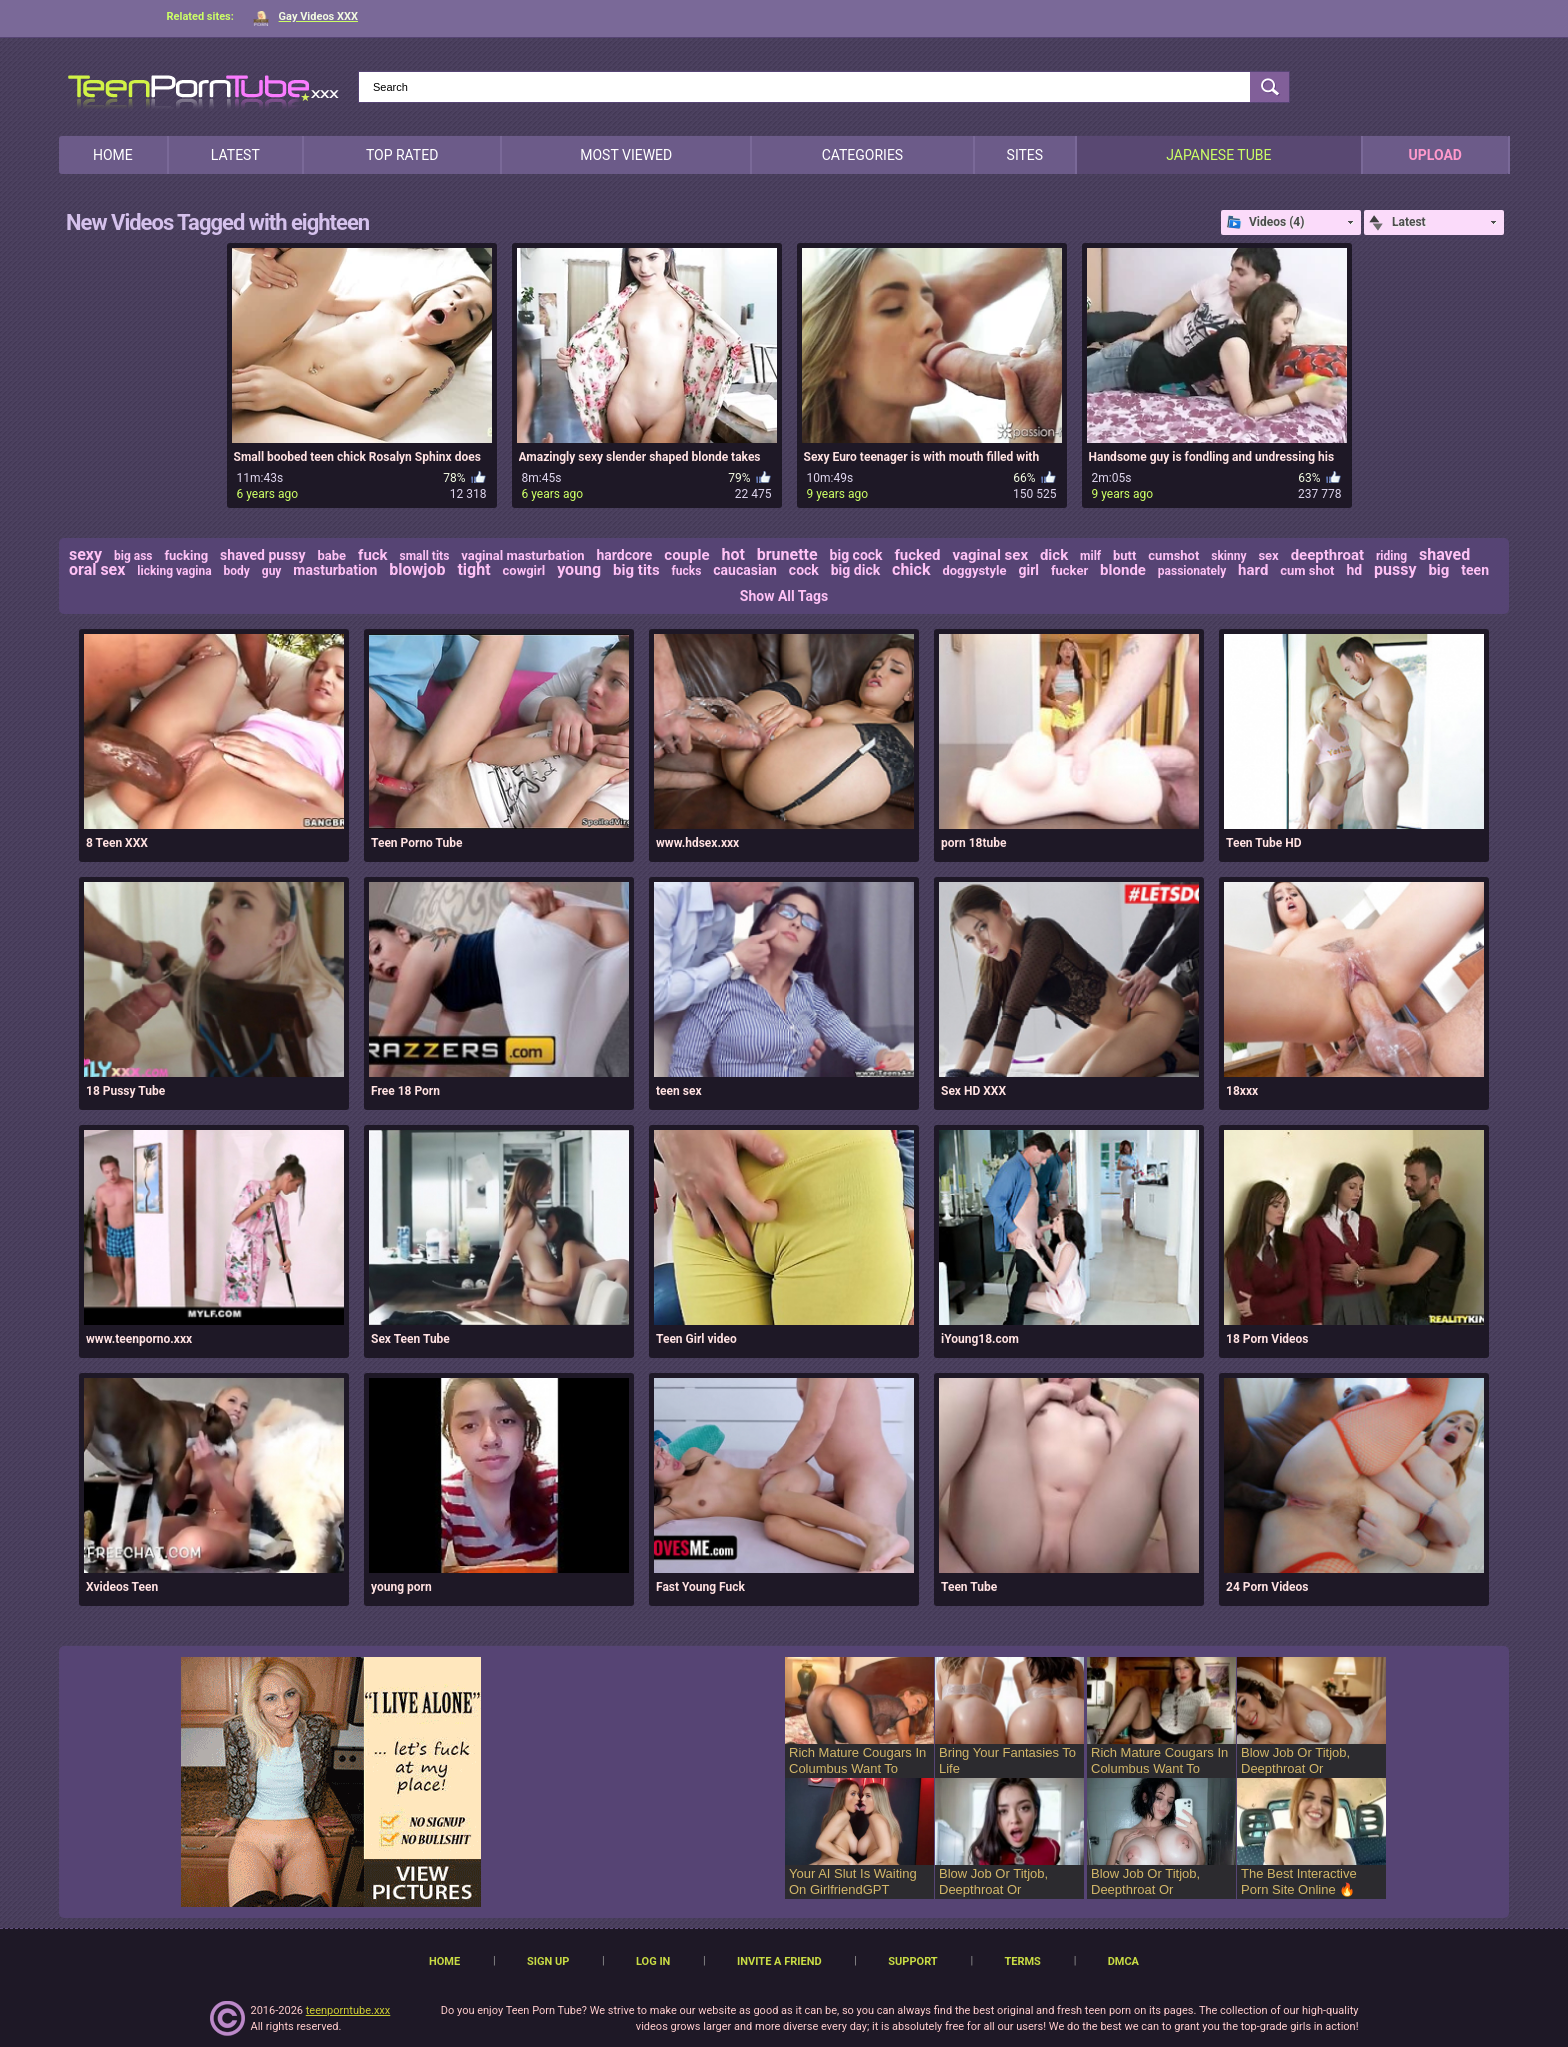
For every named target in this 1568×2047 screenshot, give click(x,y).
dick (1054, 555)
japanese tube (1218, 155)
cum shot (1307, 570)
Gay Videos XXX (305, 16)
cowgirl (524, 570)
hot (732, 554)
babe (332, 555)
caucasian (745, 570)
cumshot (1173, 555)
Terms (1022, 1961)
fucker (1069, 570)
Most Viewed (626, 155)
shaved (1444, 554)
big (1438, 570)
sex (1268, 555)
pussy (1395, 569)
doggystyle (974, 570)
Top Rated (402, 155)
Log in (653, 1961)
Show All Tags (784, 596)
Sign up (548, 1961)
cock (804, 570)
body (237, 571)
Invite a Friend (779, 1961)
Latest (235, 155)
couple (686, 555)
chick (911, 569)
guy (272, 571)
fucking (186, 555)
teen (1475, 570)
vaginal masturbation (522, 555)
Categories (863, 155)
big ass (133, 556)
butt (1124, 555)
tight (473, 569)
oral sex (97, 569)
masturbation (335, 570)
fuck (373, 555)
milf (1090, 556)
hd (1354, 570)
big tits (636, 570)
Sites (1025, 155)
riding (1391, 556)
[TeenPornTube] (203, 88)
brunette (787, 554)
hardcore (624, 555)
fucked (917, 555)
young (579, 569)
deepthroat (1327, 555)
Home (113, 155)
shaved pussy (263, 555)
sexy (85, 554)
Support (912, 1961)
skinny (1228, 556)
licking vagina (174, 571)
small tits (425, 556)
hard (1253, 570)
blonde (1123, 570)
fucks (687, 571)
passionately (1192, 571)
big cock (856, 555)
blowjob (417, 569)
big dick (855, 570)
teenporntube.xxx (348, 2010)
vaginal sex (990, 555)
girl (1028, 570)
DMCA (1123, 1961)
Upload (1435, 155)
